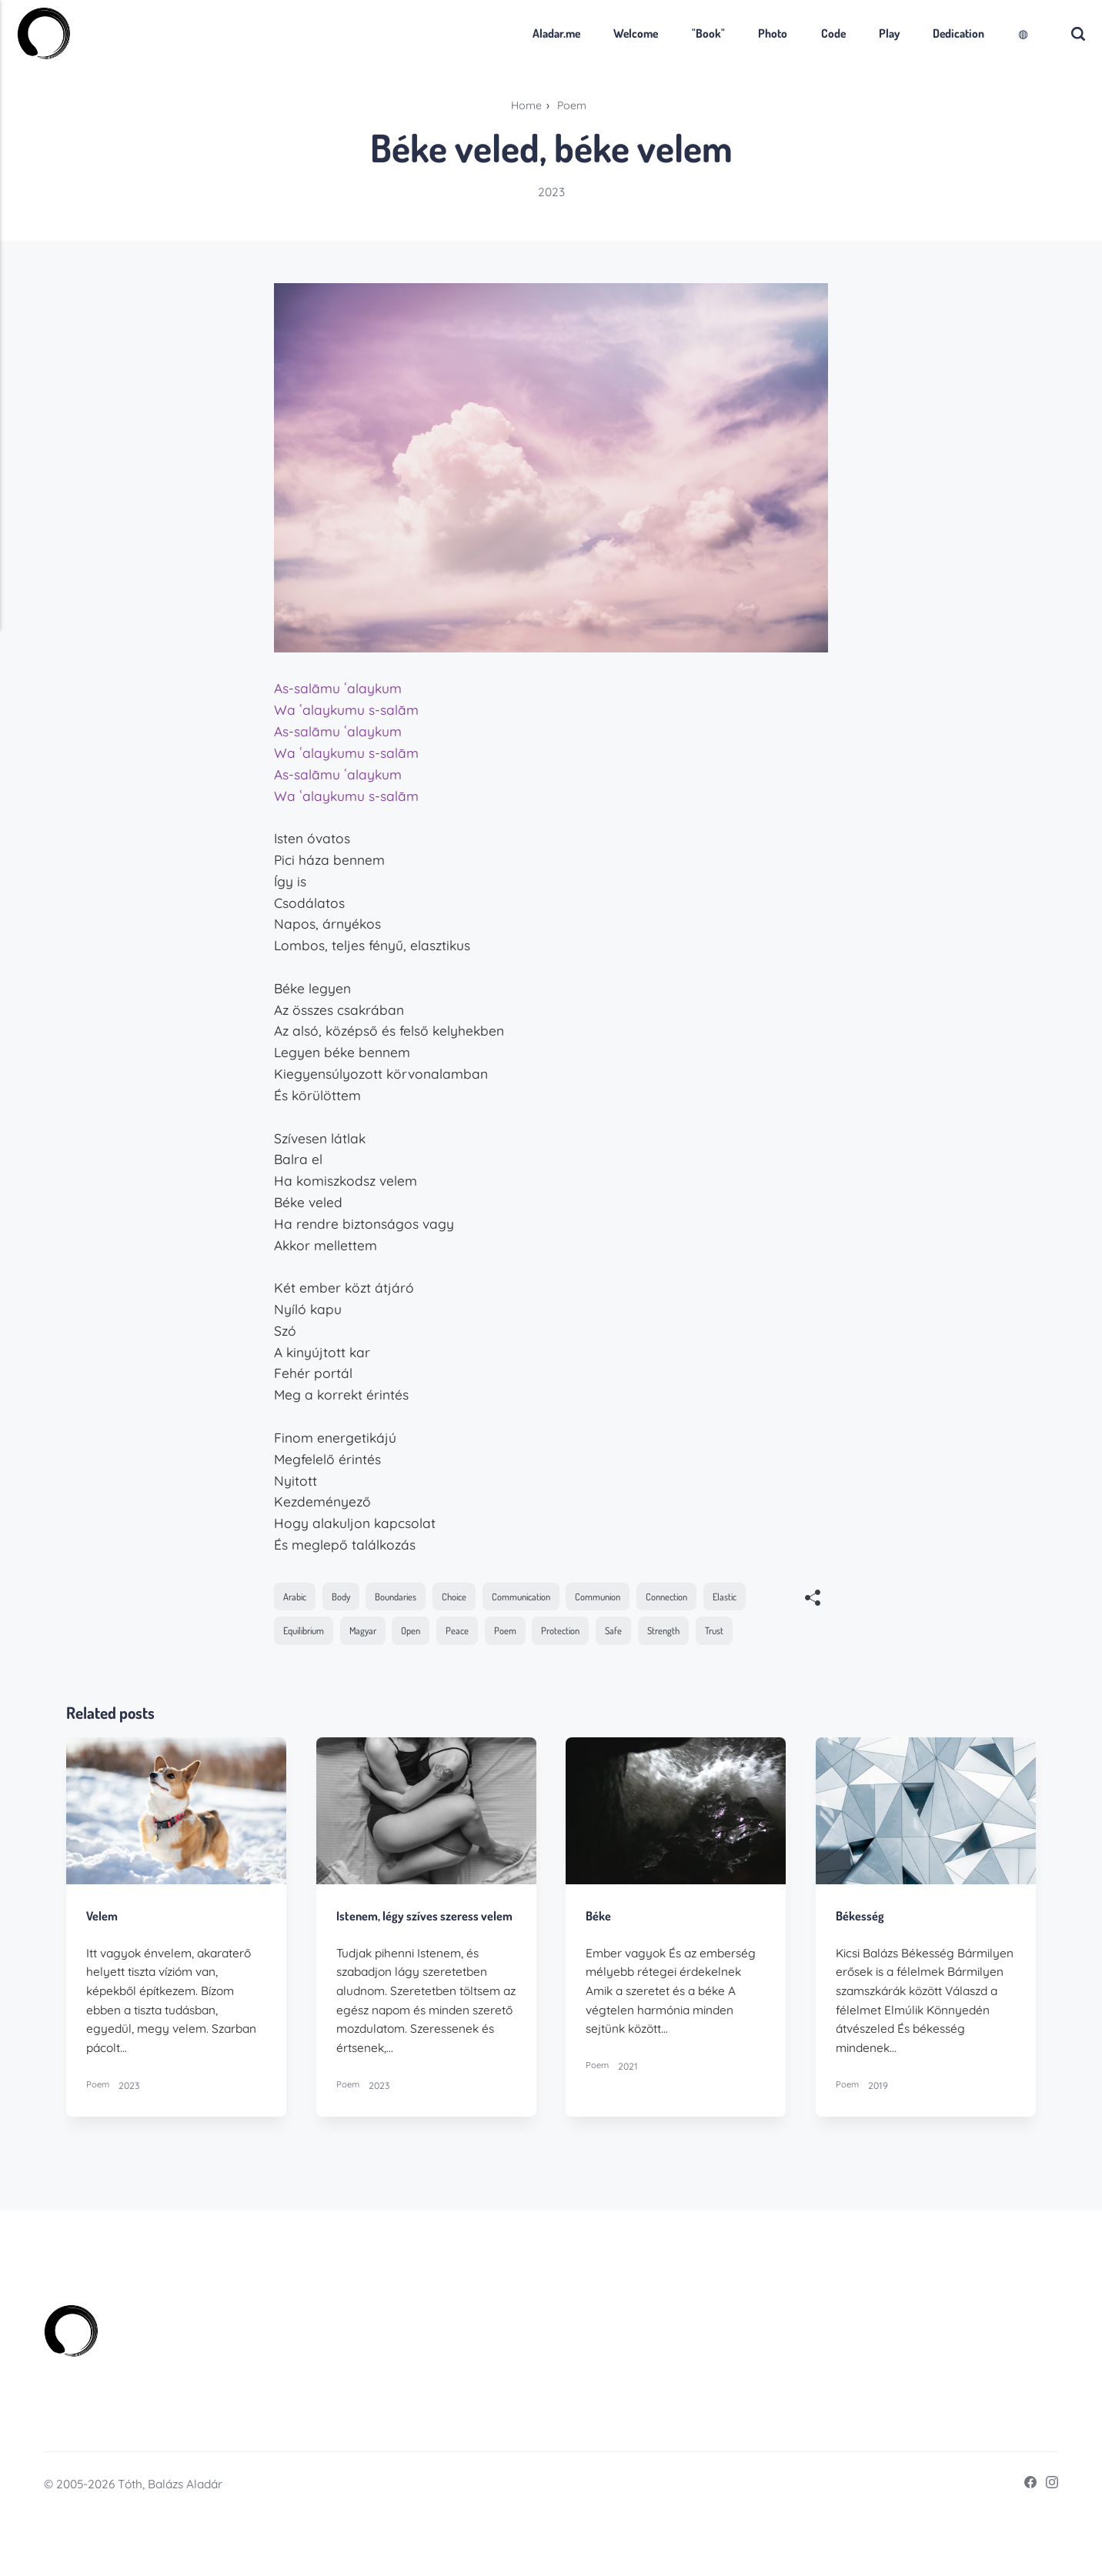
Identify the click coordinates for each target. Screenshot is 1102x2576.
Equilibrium (361, 1633)
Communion (630, 1596)
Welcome (608, 33)
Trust (294, 1670)
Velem (102, 1957)
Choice (471, 1596)
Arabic (297, 1596)
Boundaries (408, 1596)
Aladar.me (529, 33)
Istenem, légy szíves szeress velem (409, 1965)
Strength (749, 1633)
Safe (696, 1633)
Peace (528, 1633)
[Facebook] (1022, 2542)
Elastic (297, 1633)
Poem (579, 1633)
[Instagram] (1045, 2542)
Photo (745, 33)
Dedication (931, 33)
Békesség (861, 1957)
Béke (599, 1957)
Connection (706, 1596)
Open (478, 1633)
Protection (639, 1633)
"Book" (680, 33)
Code (805, 33)
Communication (545, 1596)
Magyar (427, 1633)
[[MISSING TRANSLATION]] (812, 1600)
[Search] (1051, 33)
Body (347, 1596)
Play (861, 33)
